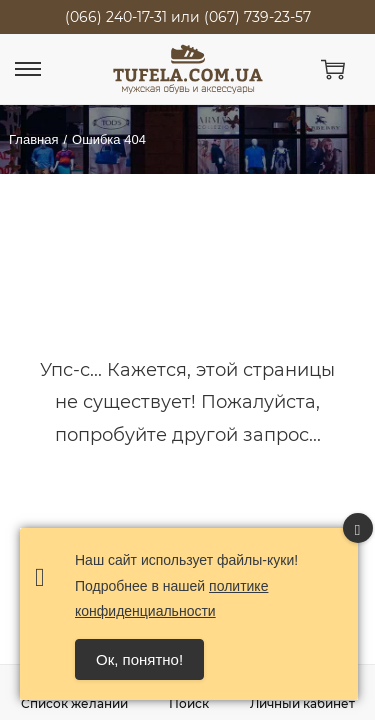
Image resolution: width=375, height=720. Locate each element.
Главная (33, 139)
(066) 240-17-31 (116, 17)
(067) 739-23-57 (257, 17)
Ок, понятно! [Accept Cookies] (139, 659)
